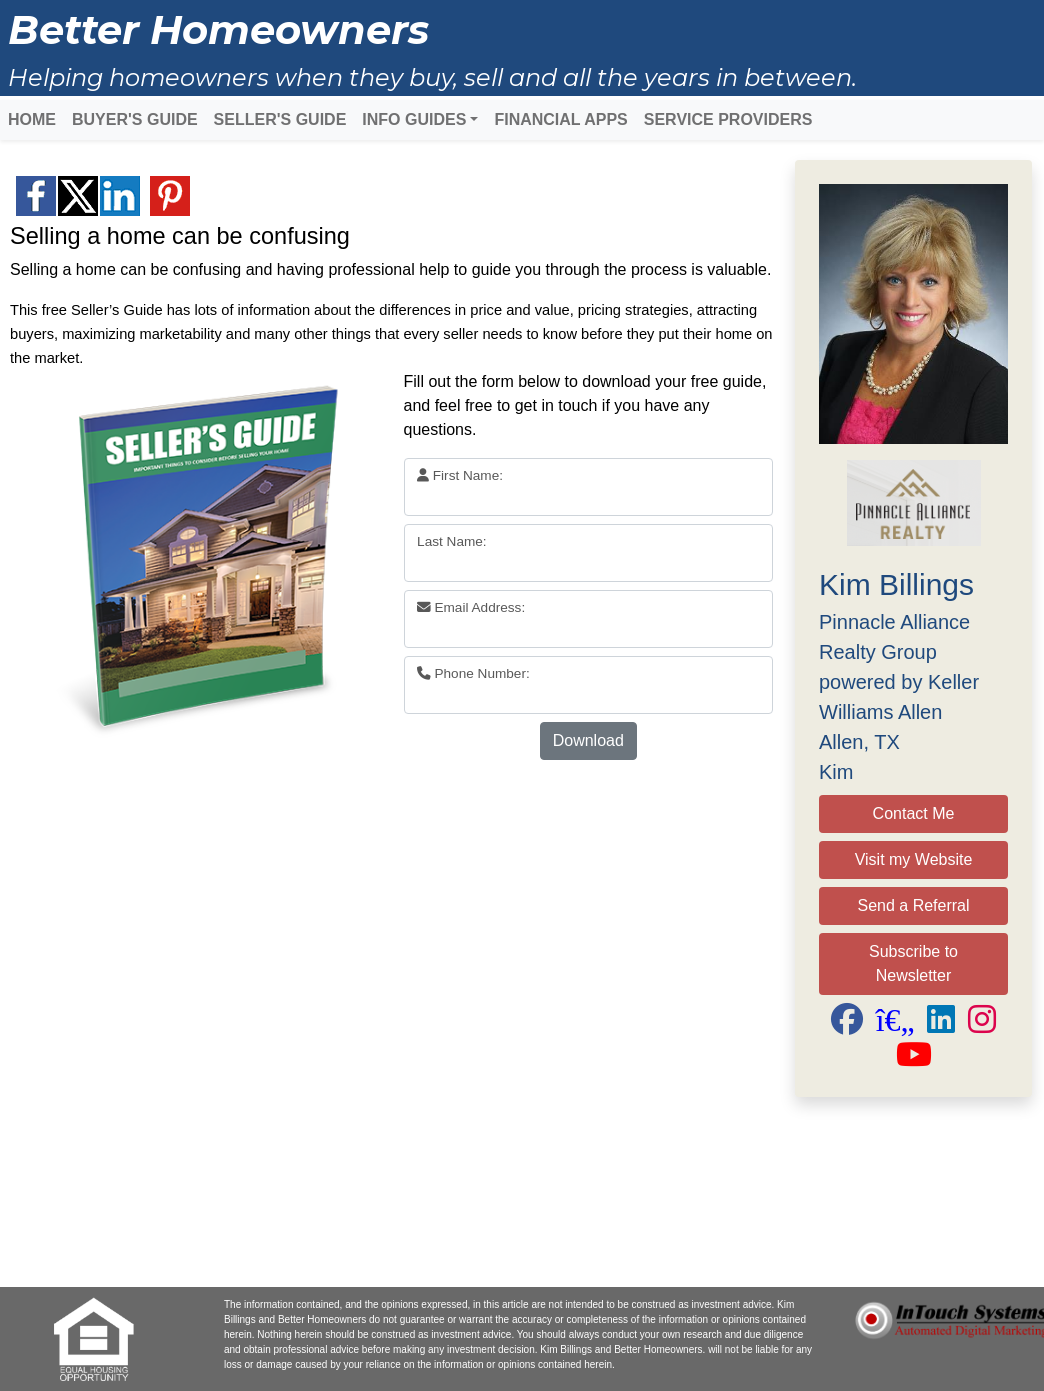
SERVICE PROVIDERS (728, 119)
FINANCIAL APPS (560, 119)
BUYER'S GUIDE (135, 119)
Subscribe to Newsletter (913, 963)
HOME (32, 119)
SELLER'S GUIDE (280, 119)
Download (588, 740)
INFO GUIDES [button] (414, 119)
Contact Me (914, 813)
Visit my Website (914, 859)
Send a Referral (913, 905)
